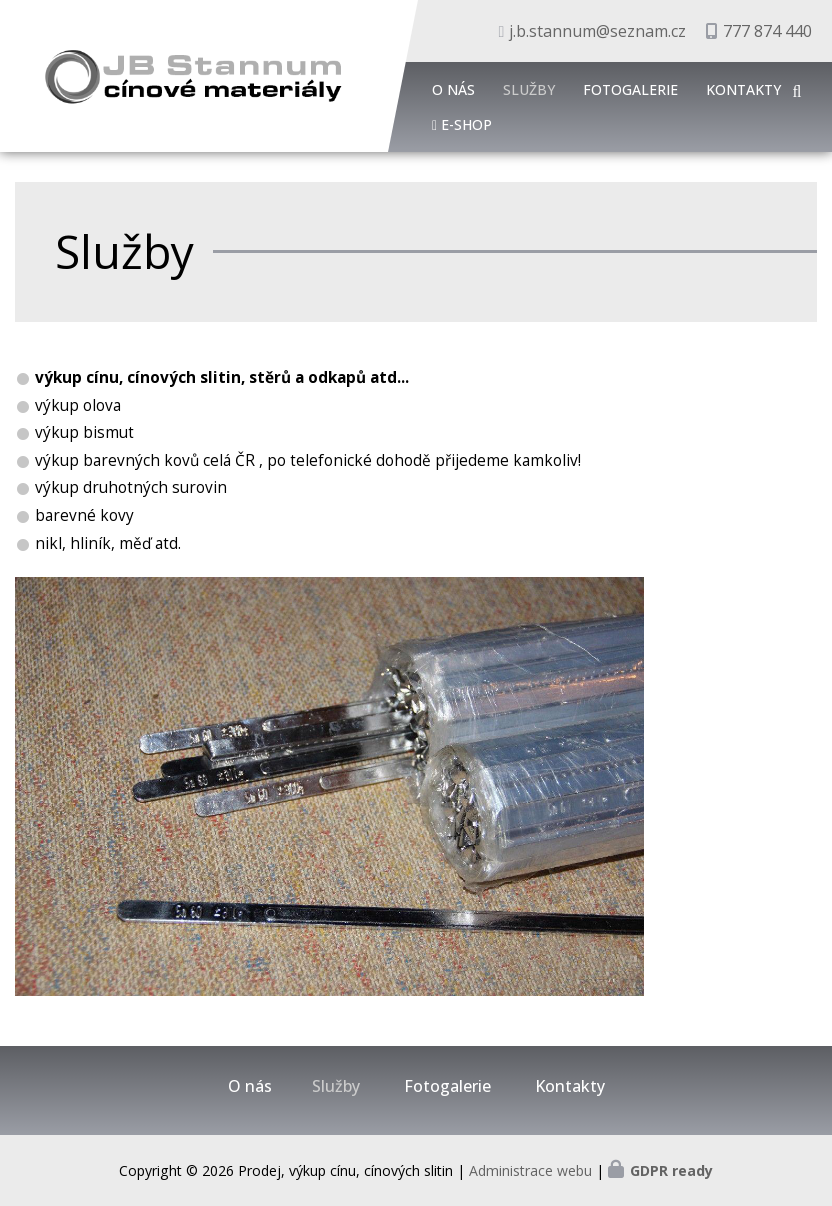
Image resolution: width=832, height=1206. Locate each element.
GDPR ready (671, 1170)
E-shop (466, 124)
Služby (529, 89)
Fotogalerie (630, 89)
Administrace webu (530, 1170)
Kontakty (743, 89)
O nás (453, 89)
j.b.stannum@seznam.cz (597, 31)
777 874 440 (767, 31)
